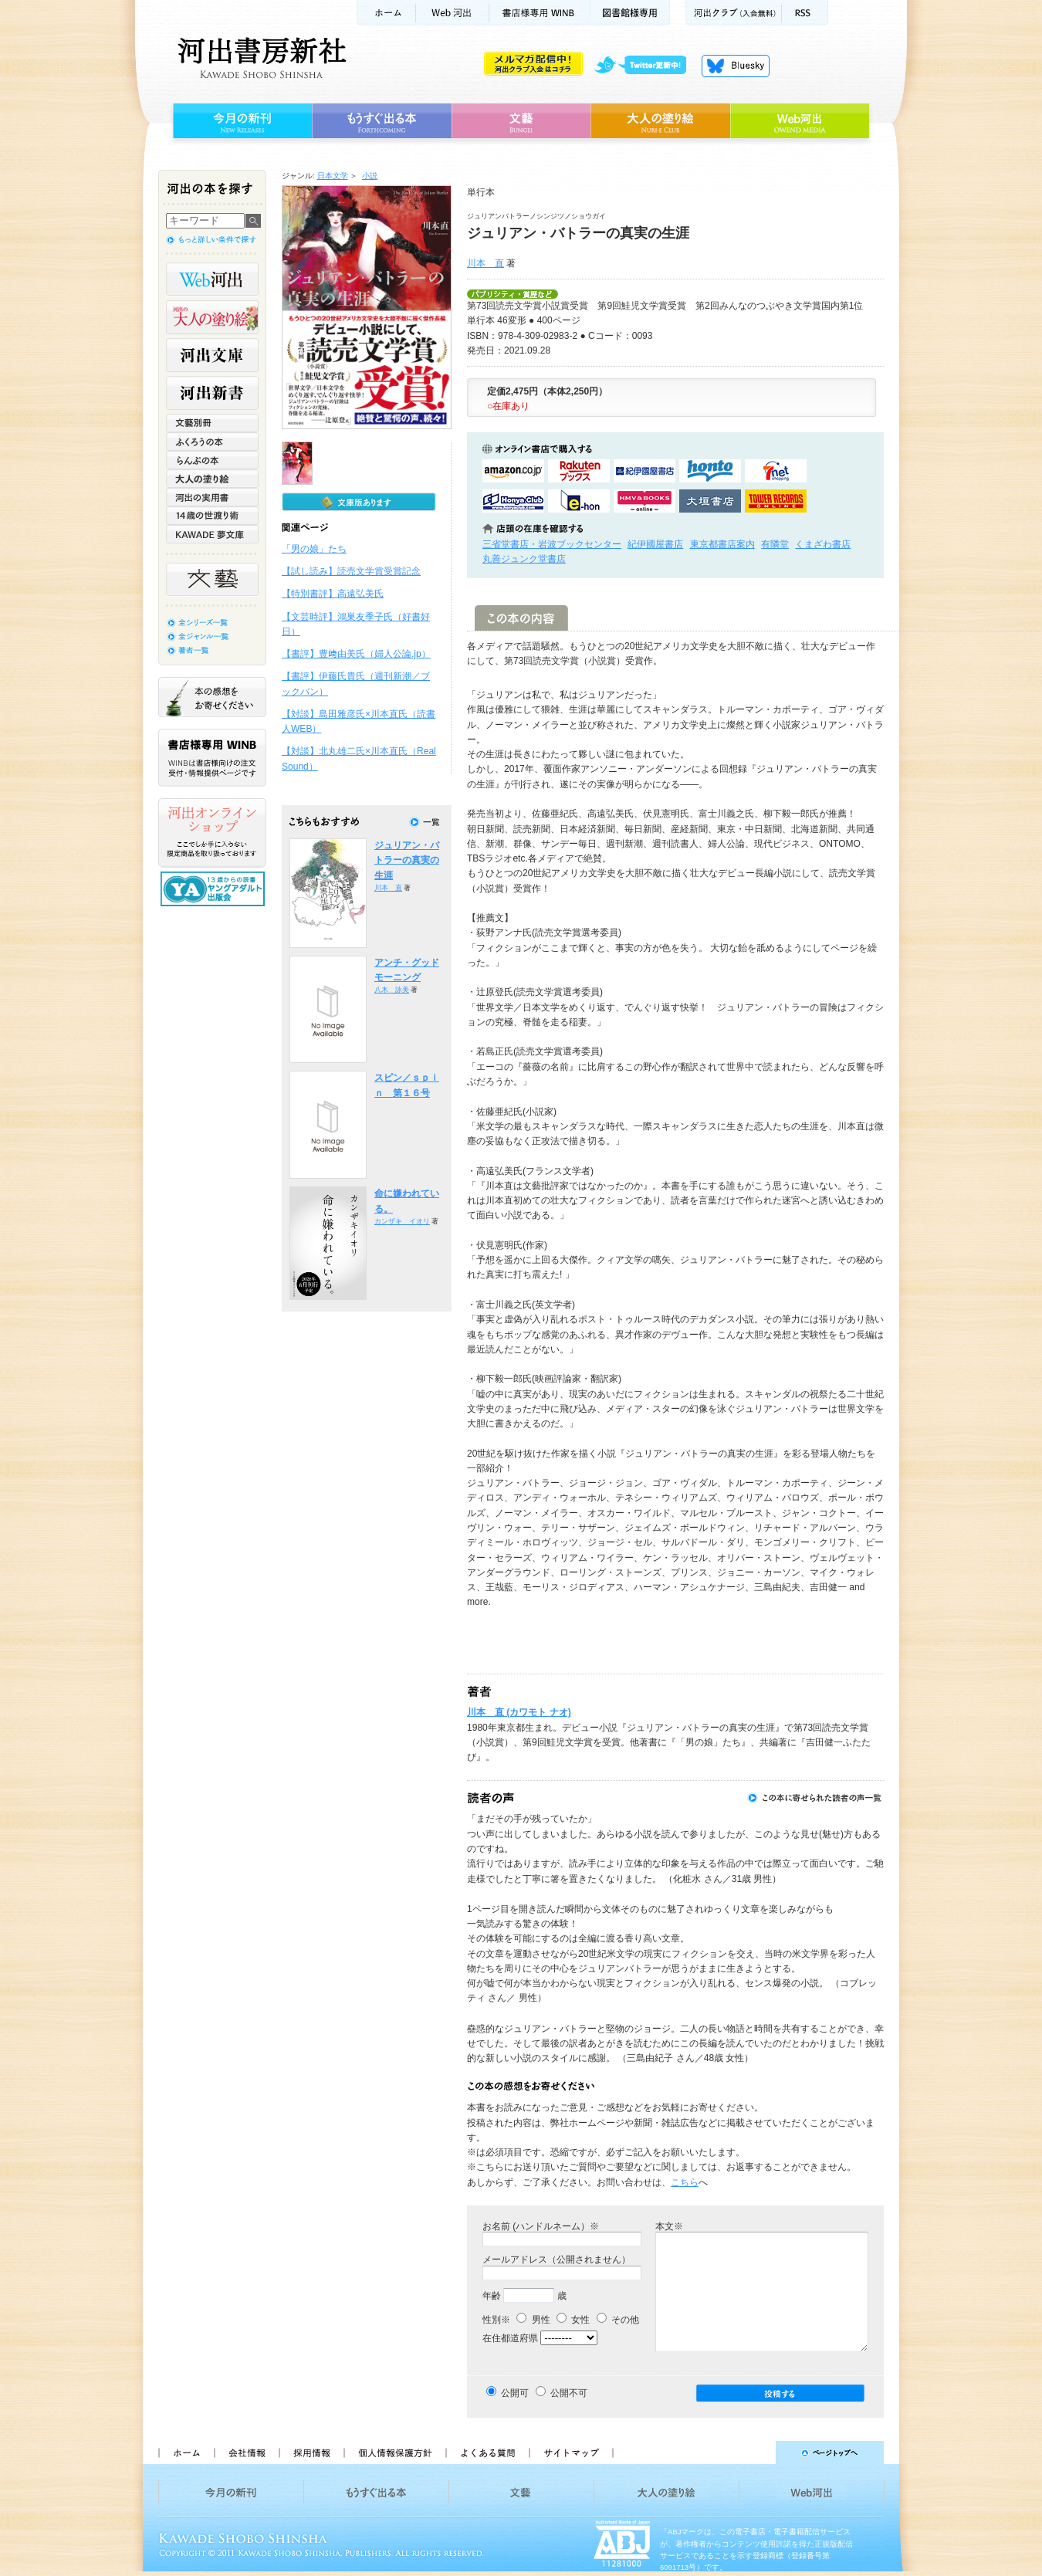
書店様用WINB (539, 12)
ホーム (386, 12)
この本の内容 (521, 618)
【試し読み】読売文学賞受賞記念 (351, 571)
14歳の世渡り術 (212, 515)
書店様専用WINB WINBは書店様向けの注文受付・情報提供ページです (212, 758)
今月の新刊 (240, 121)
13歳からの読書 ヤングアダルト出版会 (215, 889)
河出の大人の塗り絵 (212, 317)
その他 (618, 2319)
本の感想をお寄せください (212, 697)
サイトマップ (571, 2452)
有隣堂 (775, 544)
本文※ (669, 2226)
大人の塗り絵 (660, 121)
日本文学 (332, 175)
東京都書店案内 (722, 544)
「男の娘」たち (314, 548)
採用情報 (311, 2452)
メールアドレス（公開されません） (556, 2259)
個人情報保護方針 (394, 2452)
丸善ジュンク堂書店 (524, 558)
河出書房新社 (259, 58)
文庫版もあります (359, 502)
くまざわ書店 (823, 544)
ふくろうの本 (212, 441)
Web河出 (452, 12)
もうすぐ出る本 (382, 121)
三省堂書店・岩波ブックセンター (551, 544)
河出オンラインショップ (212, 833)
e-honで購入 (579, 501)
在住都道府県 (510, 2338)
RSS (805, 12)
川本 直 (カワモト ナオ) (519, 1712)
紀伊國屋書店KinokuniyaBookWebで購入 (644, 470)
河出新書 (212, 393)
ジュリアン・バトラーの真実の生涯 (406, 860)
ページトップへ (755, 2452)
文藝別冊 (212, 423)
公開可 (515, 2393)
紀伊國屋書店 (655, 544)
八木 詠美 (391, 990)
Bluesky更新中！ (735, 65)
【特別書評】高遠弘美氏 (333, 593)
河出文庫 (212, 355)
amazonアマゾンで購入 (513, 470)
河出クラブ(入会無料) (733, 12)
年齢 (491, 2295)
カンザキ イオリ (402, 1221)
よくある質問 (487, 2452)
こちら (685, 2182)
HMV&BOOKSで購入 (644, 501)
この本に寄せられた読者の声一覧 (815, 1797)
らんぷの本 (212, 460)
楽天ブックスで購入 (579, 470)
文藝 (521, 121)
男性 (533, 2319)
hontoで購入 (710, 470)
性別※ (496, 2319)
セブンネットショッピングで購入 (776, 470)
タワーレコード (776, 501)
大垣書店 (710, 501)
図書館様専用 (630, 12)
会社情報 (246, 2452)
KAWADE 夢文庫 (212, 534)
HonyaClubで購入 (513, 501)
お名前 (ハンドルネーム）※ (540, 2226)
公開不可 (568, 2393)
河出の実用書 (212, 497)
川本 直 (485, 263)
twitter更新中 (646, 65)
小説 (369, 175)
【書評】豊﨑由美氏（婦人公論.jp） (356, 653)
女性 (573, 2319)
